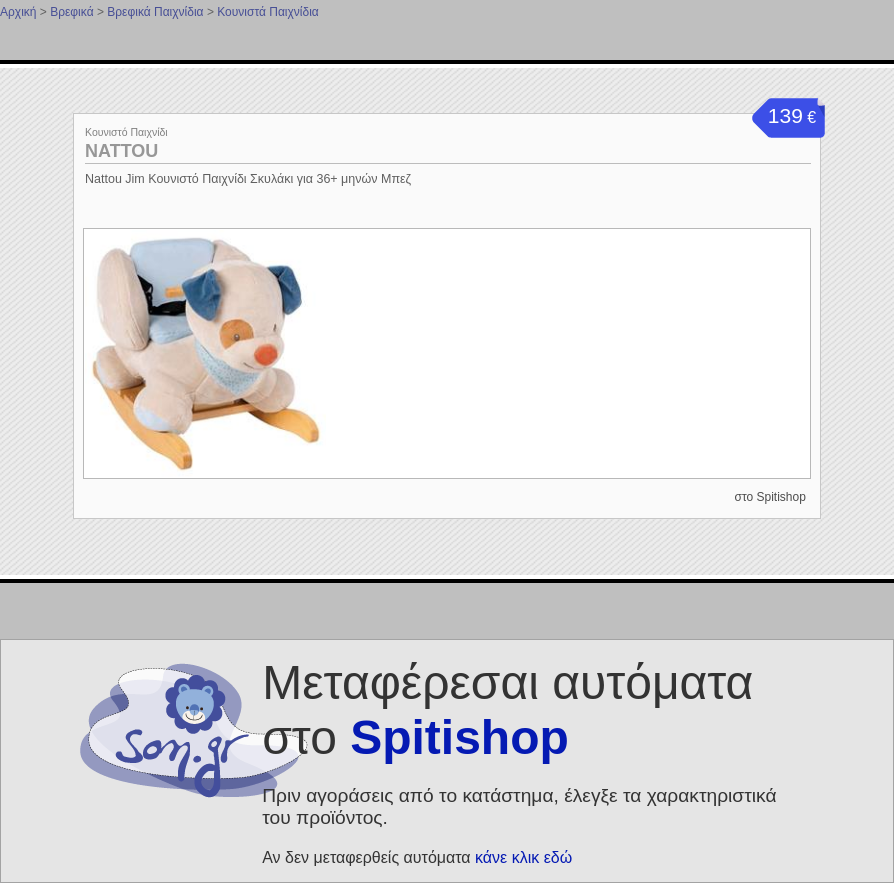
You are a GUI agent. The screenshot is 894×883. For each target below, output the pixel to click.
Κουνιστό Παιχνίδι (126, 132)
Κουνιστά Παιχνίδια (268, 12)
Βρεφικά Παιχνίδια (155, 12)
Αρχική (18, 12)
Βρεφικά (71, 12)
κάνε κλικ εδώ (523, 857)
